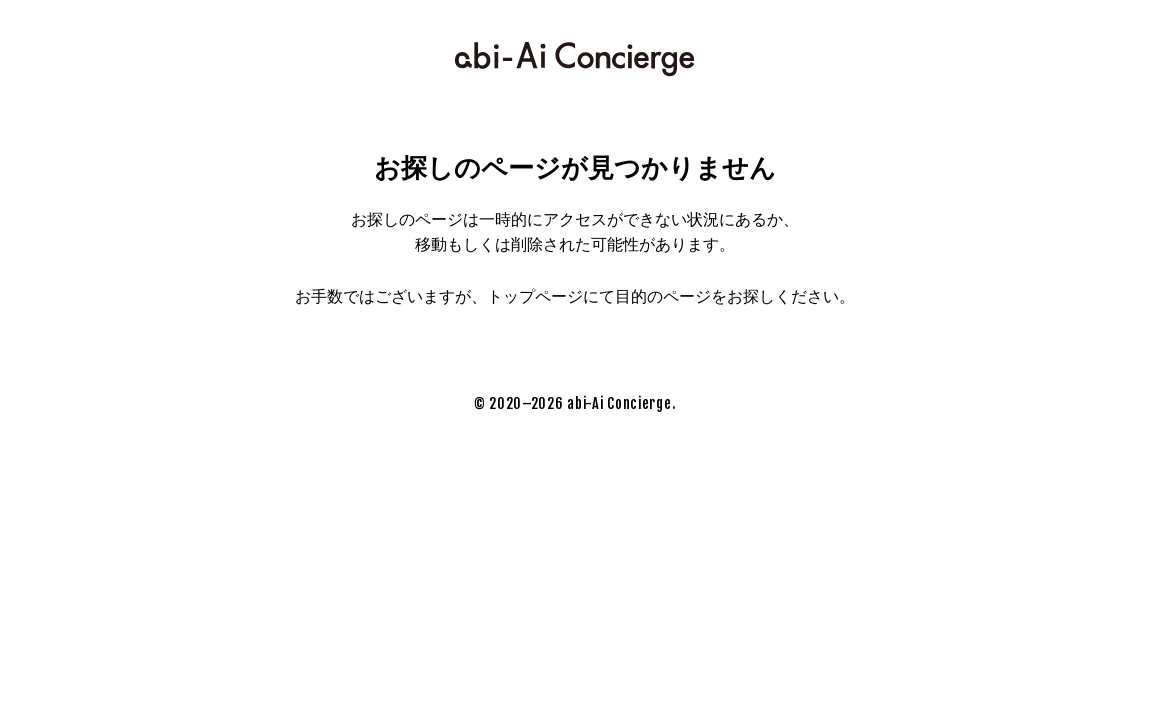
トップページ (535, 296)
